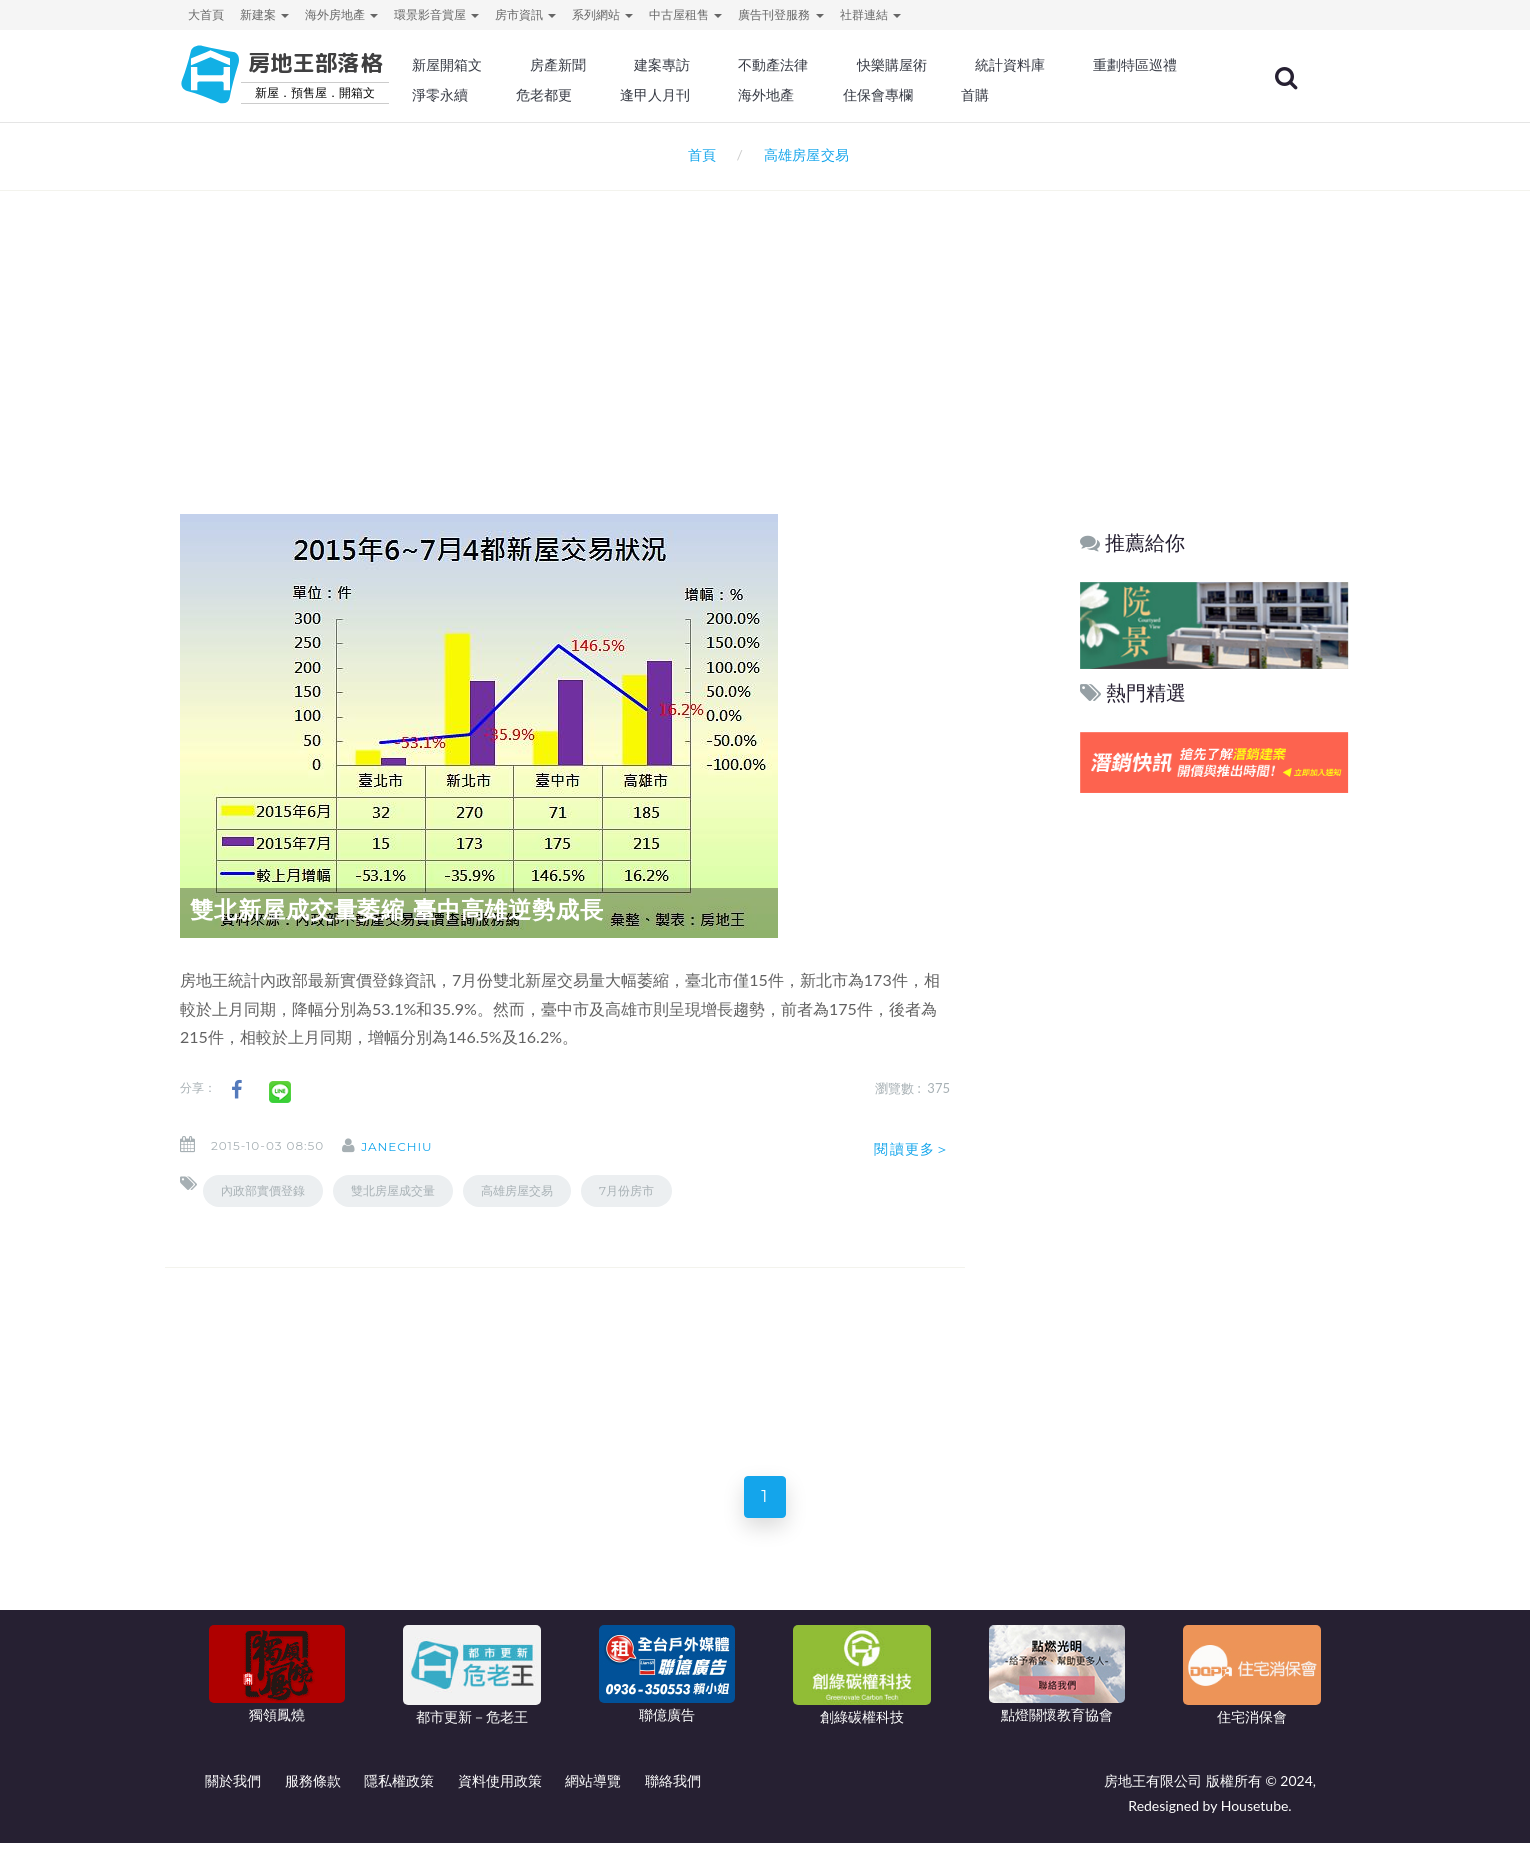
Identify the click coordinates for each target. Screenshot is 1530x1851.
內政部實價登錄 (263, 1190)
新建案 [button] (264, 14)
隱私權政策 (399, 1788)
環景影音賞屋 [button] (436, 14)
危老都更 (736, 95)
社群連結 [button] (870, 14)
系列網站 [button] (602, 14)
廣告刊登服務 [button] (780, 14)
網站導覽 (593, 1788)
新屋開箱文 (514, 65)
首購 (1153, 95)
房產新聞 (621, 65)
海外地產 (951, 95)
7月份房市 (626, 1190)
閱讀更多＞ (912, 1149)
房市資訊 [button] (525, 14)
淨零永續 (635, 95)
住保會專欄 (1059, 95)
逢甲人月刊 (844, 95)
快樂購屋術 (944, 65)
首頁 (698, 154)
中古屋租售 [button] (685, 14)
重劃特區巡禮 (521, 95)
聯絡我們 (673, 1788)
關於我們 (233, 1788)
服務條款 (313, 1788)
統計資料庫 (1059, 65)
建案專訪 (722, 65)
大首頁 (206, 14)
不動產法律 (830, 65)
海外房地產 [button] (341, 14)
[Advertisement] (765, 326)
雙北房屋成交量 (393, 1190)
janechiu (412, 1146)
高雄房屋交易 (517, 1190)
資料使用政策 (500, 1788)
